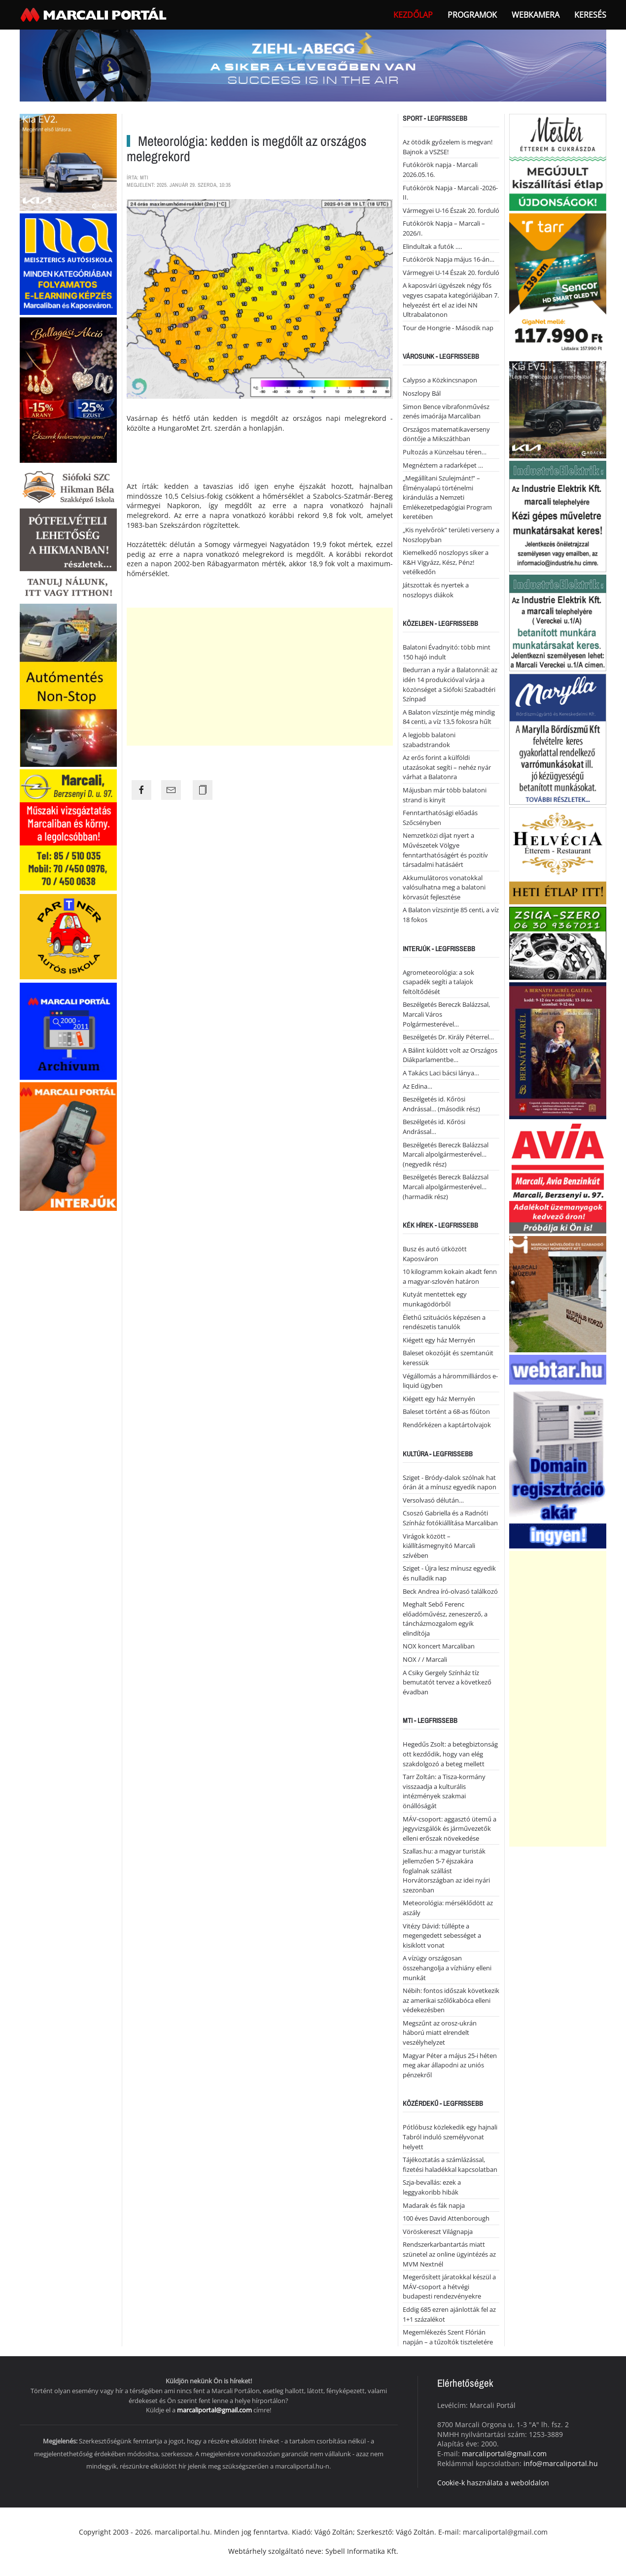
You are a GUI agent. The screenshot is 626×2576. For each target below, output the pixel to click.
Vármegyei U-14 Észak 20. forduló (451, 272)
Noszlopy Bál (422, 393)
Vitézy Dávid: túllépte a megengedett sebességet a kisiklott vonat (442, 1936)
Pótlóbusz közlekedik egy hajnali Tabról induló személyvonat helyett (450, 2137)
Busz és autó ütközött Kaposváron (435, 1253)
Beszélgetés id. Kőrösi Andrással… (434, 1126)
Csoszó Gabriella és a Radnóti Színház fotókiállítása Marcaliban (450, 1518)
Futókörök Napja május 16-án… (448, 259)
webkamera (535, 14)
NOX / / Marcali (425, 1659)
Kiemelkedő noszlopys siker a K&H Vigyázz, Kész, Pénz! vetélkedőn (445, 562)
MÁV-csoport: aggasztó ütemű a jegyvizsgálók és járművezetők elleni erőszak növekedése (449, 1829)
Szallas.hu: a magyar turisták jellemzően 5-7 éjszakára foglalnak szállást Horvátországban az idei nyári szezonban (446, 1870)
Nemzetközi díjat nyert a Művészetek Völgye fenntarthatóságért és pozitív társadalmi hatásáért (445, 850)
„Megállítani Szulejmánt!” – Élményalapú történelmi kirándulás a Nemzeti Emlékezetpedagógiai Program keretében (447, 497)
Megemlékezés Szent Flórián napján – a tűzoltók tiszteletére (448, 2337)
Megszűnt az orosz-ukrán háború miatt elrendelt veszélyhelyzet (440, 2033)
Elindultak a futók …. (432, 246)
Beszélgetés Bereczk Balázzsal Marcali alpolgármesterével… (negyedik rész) (445, 1154)
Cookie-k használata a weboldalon (493, 2482)
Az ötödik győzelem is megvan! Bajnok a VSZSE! (447, 146)
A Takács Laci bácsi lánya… (441, 1072)
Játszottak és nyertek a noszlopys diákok (436, 590)
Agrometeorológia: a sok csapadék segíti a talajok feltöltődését (438, 982)
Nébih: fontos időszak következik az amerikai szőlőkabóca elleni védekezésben (451, 2000)
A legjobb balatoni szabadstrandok (429, 739)
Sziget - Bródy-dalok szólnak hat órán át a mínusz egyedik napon (449, 1482)
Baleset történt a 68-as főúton (446, 1411)
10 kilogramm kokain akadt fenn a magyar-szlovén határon (450, 1276)
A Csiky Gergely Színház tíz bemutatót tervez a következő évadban (447, 1682)
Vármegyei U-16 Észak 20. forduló (451, 210)
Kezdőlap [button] (413, 14)
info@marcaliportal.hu (560, 2463)
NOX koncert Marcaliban (439, 1646)
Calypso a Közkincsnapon (440, 380)
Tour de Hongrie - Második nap (448, 327)
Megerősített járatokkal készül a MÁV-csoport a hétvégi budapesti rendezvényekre (449, 2286)
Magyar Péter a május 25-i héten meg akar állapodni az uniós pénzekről (450, 2065)
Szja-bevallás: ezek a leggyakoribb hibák (432, 2187)
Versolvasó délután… (433, 1500)
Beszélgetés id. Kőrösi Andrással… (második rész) (441, 1104)
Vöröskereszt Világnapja (438, 2231)
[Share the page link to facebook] (141, 790)
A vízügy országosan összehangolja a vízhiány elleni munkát (447, 1968)
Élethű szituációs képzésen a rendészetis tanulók (444, 1322)
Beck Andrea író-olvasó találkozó (450, 1591)
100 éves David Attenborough (446, 2218)
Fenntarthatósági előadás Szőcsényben (440, 817)
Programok (472, 14)
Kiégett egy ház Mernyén (439, 1340)
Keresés (590, 14)
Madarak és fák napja (434, 2205)
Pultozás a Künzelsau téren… (445, 451)
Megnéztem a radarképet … (443, 465)
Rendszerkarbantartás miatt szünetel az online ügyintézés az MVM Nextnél (449, 2254)
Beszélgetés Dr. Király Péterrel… (448, 1036)
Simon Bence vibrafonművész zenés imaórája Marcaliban (446, 411)
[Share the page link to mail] (171, 790)
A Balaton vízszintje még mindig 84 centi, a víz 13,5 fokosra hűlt (449, 717)
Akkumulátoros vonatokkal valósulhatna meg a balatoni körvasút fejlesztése (444, 887)
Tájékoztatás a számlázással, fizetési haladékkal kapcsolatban (450, 2164)
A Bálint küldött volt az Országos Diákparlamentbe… (450, 1055)
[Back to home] (95, 15)
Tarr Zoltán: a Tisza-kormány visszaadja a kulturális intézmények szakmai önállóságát (444, 1791)
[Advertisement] (260, 677)
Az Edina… (417, 1086)
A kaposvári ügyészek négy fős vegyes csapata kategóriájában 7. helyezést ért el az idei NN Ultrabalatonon (451, 300)
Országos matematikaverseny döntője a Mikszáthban (446, 434)
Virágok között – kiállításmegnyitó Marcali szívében (439, 1546)
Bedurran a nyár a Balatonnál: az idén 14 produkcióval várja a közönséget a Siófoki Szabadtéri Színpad (450, 684)
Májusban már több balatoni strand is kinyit (445, 795)
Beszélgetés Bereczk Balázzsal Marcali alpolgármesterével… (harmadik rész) (445, 1186)
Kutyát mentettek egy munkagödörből (435, 1299)
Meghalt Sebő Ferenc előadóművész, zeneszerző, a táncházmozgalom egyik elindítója (445, 1619)
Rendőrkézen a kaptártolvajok (447, 1424)
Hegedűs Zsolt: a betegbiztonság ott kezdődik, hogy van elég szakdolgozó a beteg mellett (450, 1754)
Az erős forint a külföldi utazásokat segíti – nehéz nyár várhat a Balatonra (447, 767)
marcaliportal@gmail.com (214, 2409)
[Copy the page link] (202, 790)
